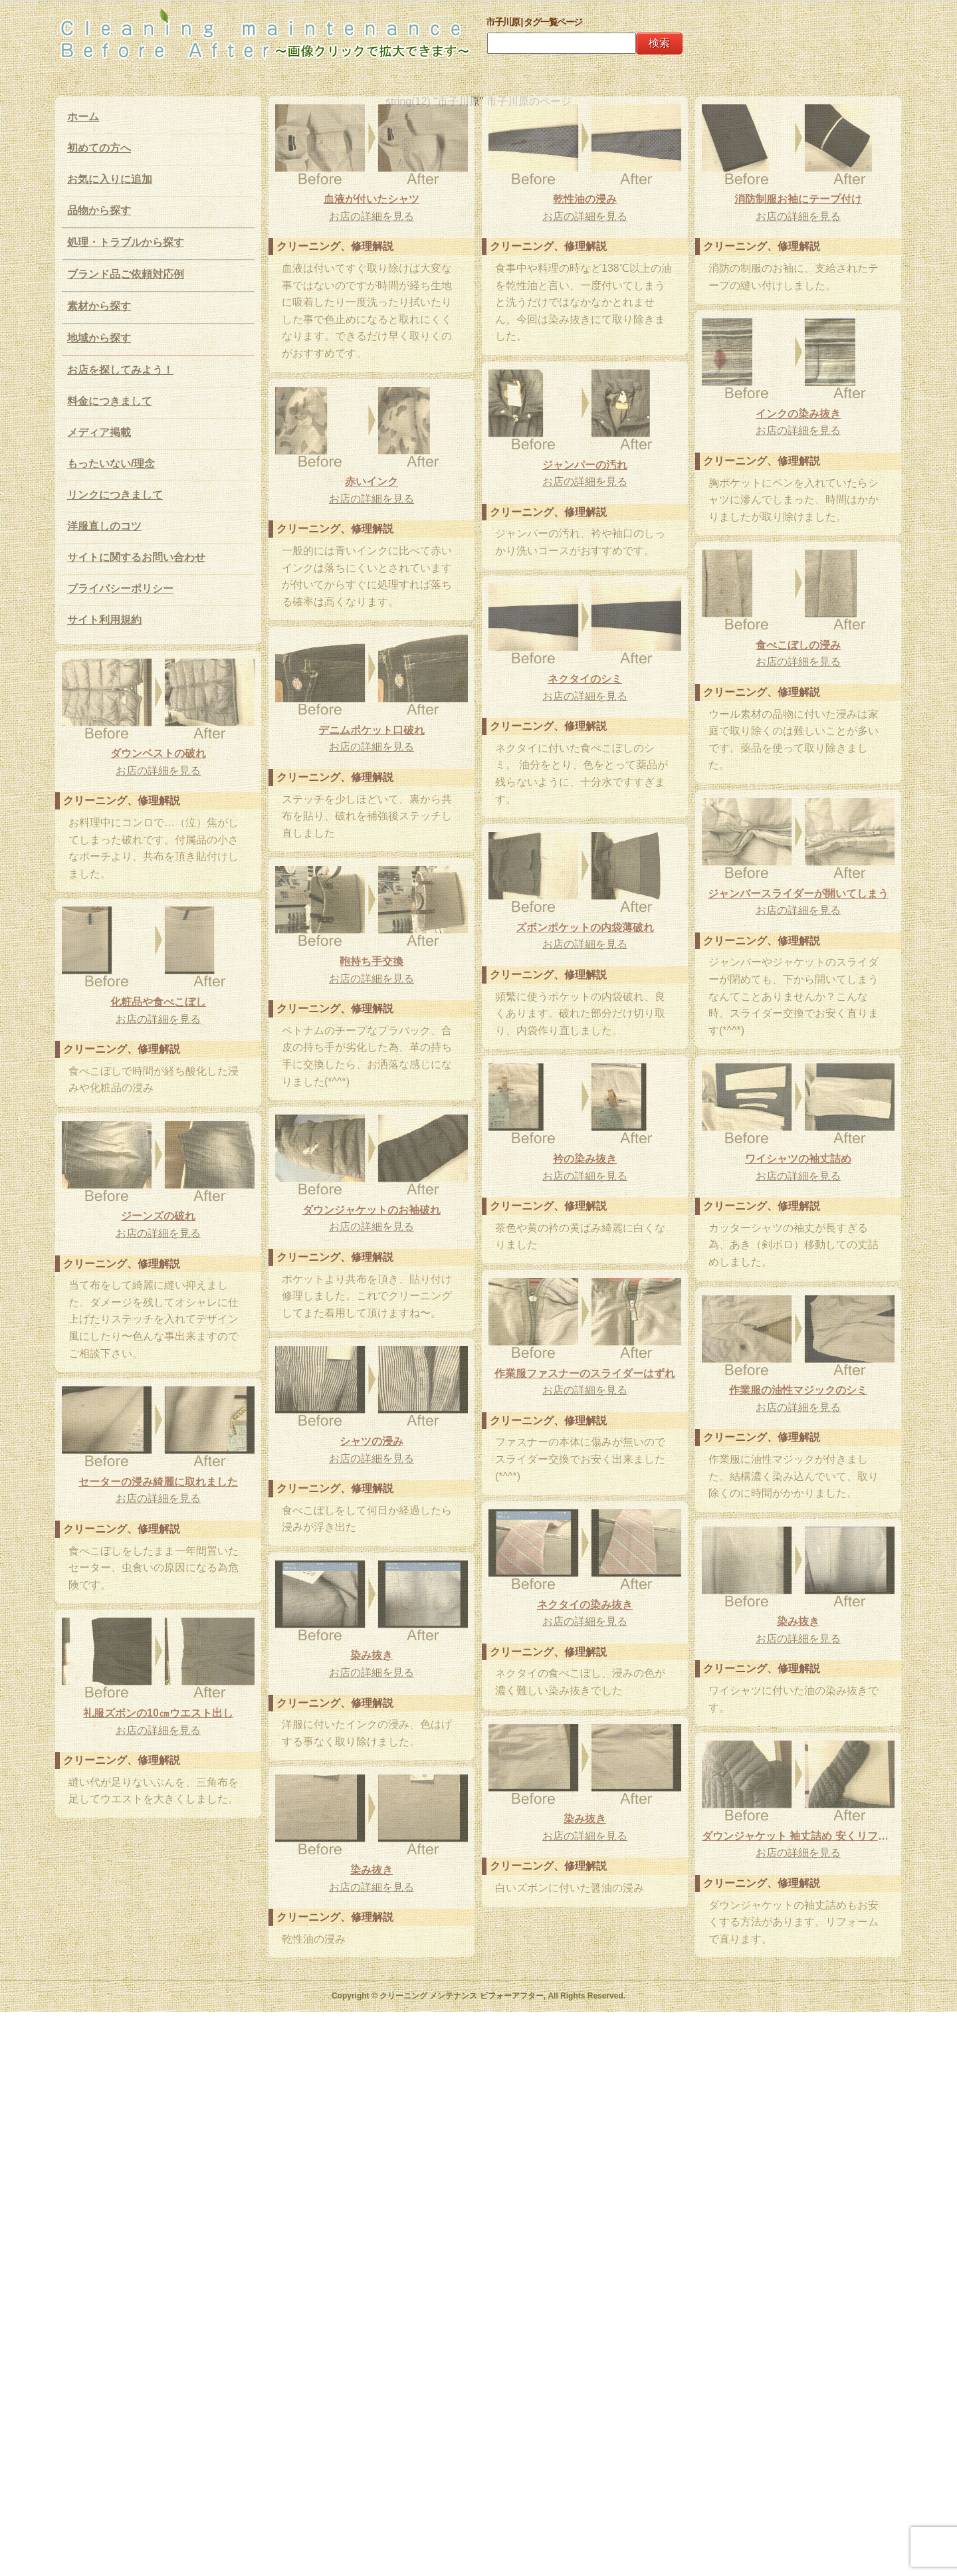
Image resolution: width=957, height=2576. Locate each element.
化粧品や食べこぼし (158, 1002)
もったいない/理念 (111, 463)
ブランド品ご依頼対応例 (125, 274)
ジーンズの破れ (158, 1216)
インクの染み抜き (798, 413)
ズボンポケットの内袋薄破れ (585, 927)
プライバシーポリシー (120, 588)
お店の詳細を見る (371, 216)
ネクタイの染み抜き (585, 1604)
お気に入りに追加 (109, 179)
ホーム (83, 116)
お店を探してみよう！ (120, 370)
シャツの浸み (371, 1441)
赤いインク (371, 481)
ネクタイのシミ (585, 679)
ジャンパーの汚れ (584, 465)
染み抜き (798, 1621)
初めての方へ (99, 148)
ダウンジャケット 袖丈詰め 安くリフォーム (798, 1836)
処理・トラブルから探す (125, 242)
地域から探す (99, 338)
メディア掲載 (99, 432)
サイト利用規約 (104, 619)
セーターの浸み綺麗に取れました (158, 1481)
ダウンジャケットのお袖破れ (371, 1210)
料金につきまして (109, 401)
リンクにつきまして (115, 494)
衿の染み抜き (585, 1158)
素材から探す (99, 306)
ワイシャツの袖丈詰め (798, 1158)
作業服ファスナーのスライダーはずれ (584, 1373)
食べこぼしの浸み (798, 645)
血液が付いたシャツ (371, 199)
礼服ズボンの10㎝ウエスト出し (158, 1713)
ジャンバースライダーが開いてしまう (798, 893)
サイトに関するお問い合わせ (136, 557)
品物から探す (99, 210)
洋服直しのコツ (104, 526)
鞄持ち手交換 (371, 961)
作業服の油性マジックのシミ (798, 1390)
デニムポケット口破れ (371, 730)
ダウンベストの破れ (158, 753)
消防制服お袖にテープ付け (798, 199)
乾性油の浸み (585, 199)
